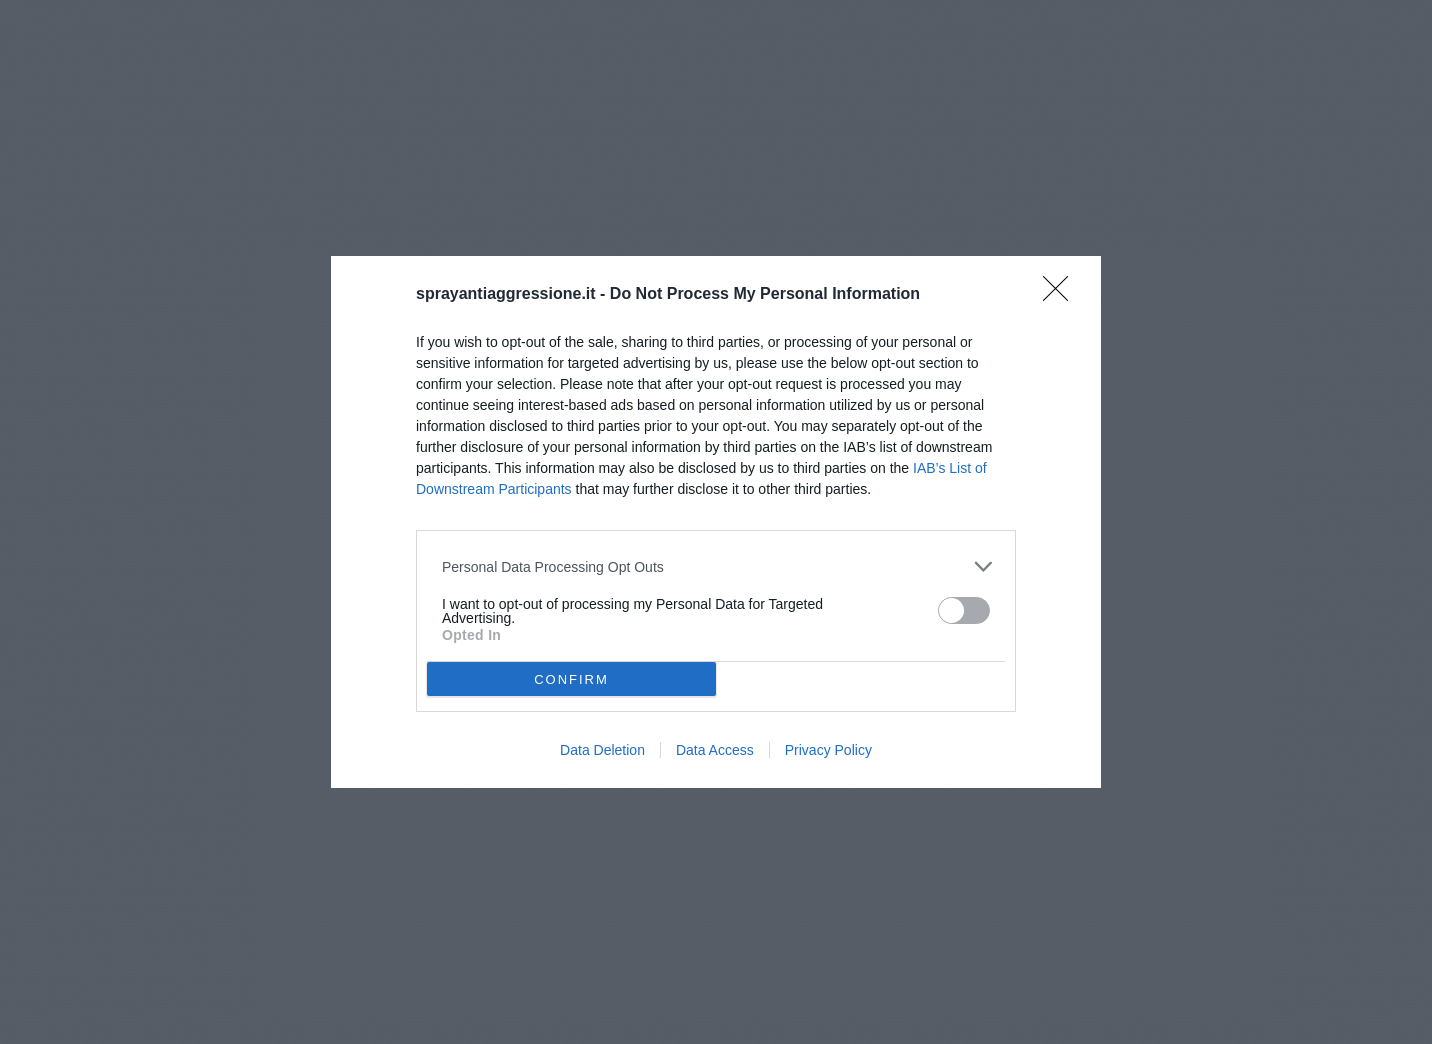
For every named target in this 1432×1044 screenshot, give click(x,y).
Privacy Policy (828, 750)
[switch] (964, 610)
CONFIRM (571, 678)
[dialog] (716, 522)
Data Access (715, 750)
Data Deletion (602, 750)
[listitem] (716, 566)
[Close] (1062, 295)
